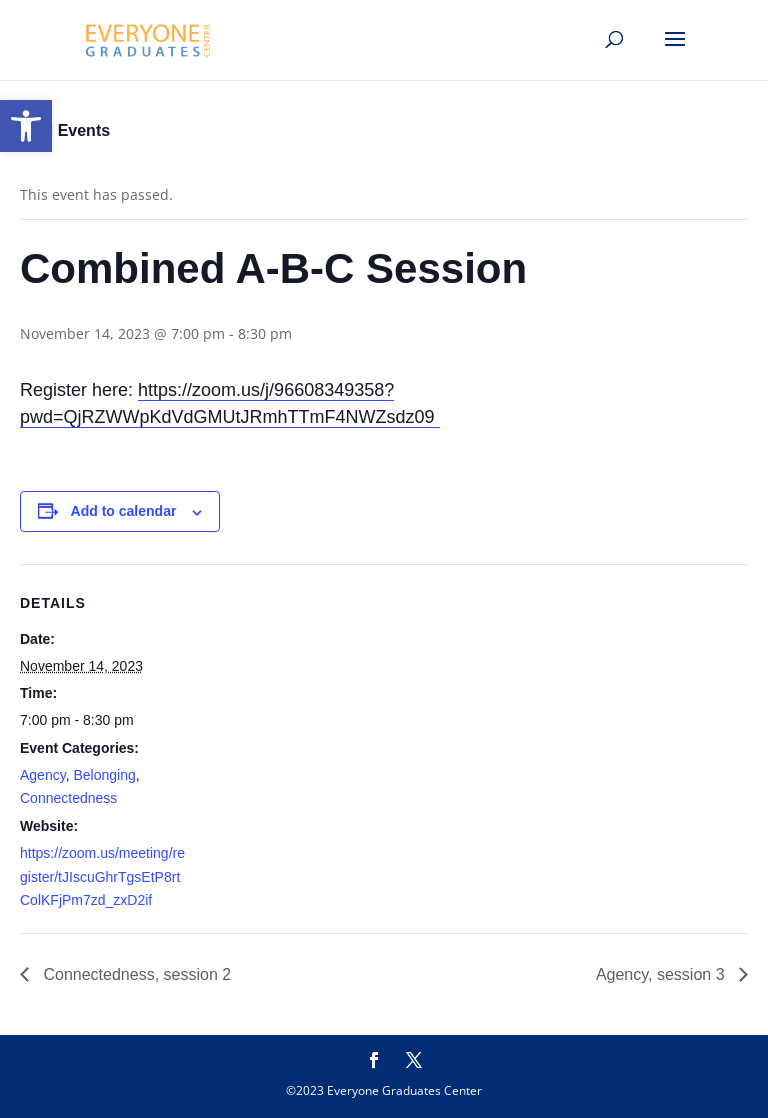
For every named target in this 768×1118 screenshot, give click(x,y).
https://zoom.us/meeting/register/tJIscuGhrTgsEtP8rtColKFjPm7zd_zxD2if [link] (102, 877)
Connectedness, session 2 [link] (135, 974)
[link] (26, 126)
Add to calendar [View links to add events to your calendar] (124, 511)
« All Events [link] (65, 130)
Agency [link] (43, 775)
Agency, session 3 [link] (662, 974)
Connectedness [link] (68, 798)
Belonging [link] (104, 775)
